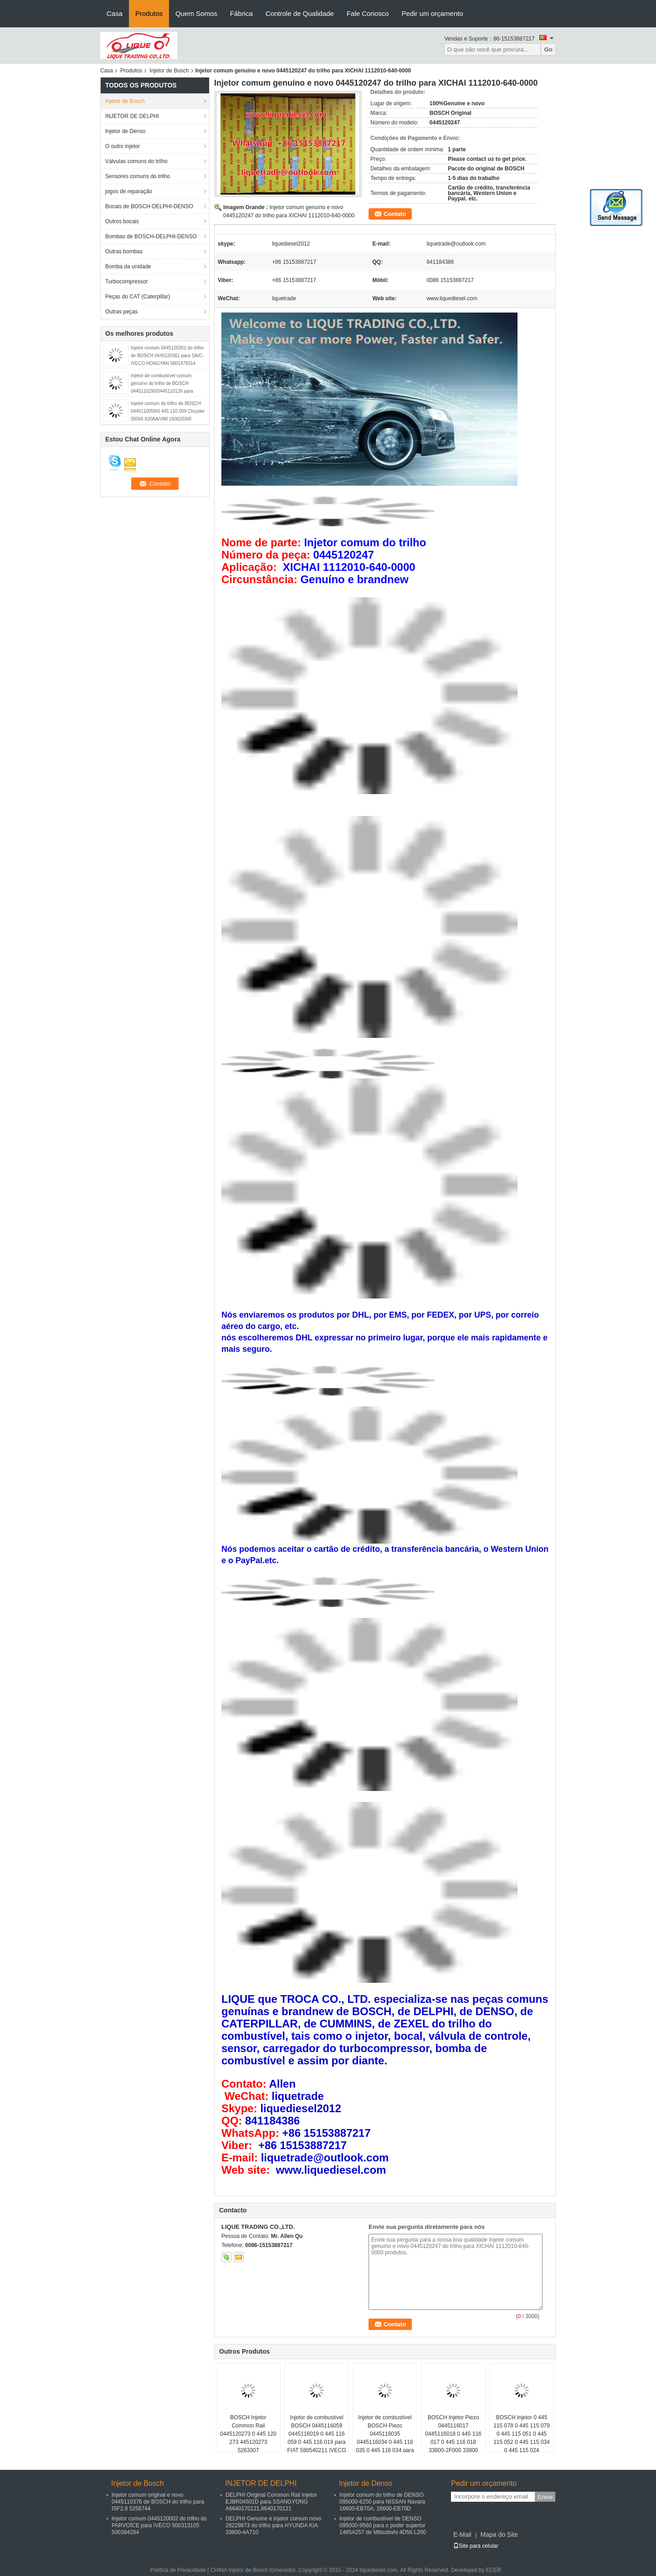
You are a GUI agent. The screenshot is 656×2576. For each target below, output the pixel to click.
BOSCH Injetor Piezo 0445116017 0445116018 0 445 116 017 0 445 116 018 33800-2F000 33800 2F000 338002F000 (453, 2438)
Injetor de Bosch (169, 70)
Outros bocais (122, 221)
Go (548, 49)
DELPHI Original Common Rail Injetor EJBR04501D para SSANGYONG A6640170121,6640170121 (271, 2502)
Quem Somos (196, 13)
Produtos (149, 13)
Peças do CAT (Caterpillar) (137, 296)
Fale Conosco (368, 13)
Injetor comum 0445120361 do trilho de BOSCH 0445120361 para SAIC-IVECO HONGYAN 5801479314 (167, 355)
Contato (395, 213)
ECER (493, 2570)
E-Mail (462, 2534)
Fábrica (241, 13)
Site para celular (475, 2546)
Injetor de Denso (125, 131)
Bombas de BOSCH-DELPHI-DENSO (151, 236)
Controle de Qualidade (300, 13)
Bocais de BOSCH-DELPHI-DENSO (149, 206)
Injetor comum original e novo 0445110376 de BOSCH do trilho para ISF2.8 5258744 (158, 2502)
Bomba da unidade (128, 266)
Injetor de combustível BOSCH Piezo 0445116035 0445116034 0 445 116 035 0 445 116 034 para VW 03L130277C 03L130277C (385, 2442)
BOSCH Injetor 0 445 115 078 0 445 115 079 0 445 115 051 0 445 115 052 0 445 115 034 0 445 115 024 (521, 2433)
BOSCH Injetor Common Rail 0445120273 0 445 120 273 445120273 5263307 (248, 2433)
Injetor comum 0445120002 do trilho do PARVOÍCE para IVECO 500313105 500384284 (159, 2525)
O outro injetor (122, 146)
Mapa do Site (499, 2534)
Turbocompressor (126, 281)
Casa (115, 13)
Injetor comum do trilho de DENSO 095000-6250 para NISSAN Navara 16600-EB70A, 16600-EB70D (382, 2502)
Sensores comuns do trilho (137, 176)
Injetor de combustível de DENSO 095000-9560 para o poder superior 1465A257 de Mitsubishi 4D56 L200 (382, 2525)
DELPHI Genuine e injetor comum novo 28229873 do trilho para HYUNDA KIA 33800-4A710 (273, 2525)
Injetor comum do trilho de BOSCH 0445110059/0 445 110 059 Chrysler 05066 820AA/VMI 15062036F (168, 411)
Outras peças (121, 311)
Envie (545, 2497)
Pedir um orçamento (432, 13)
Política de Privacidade (178, 2570)
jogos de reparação (128, 191)
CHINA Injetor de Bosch (239, 2570)
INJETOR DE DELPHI (132, 116)
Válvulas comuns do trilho (136, 161)
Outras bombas (124, 251)
